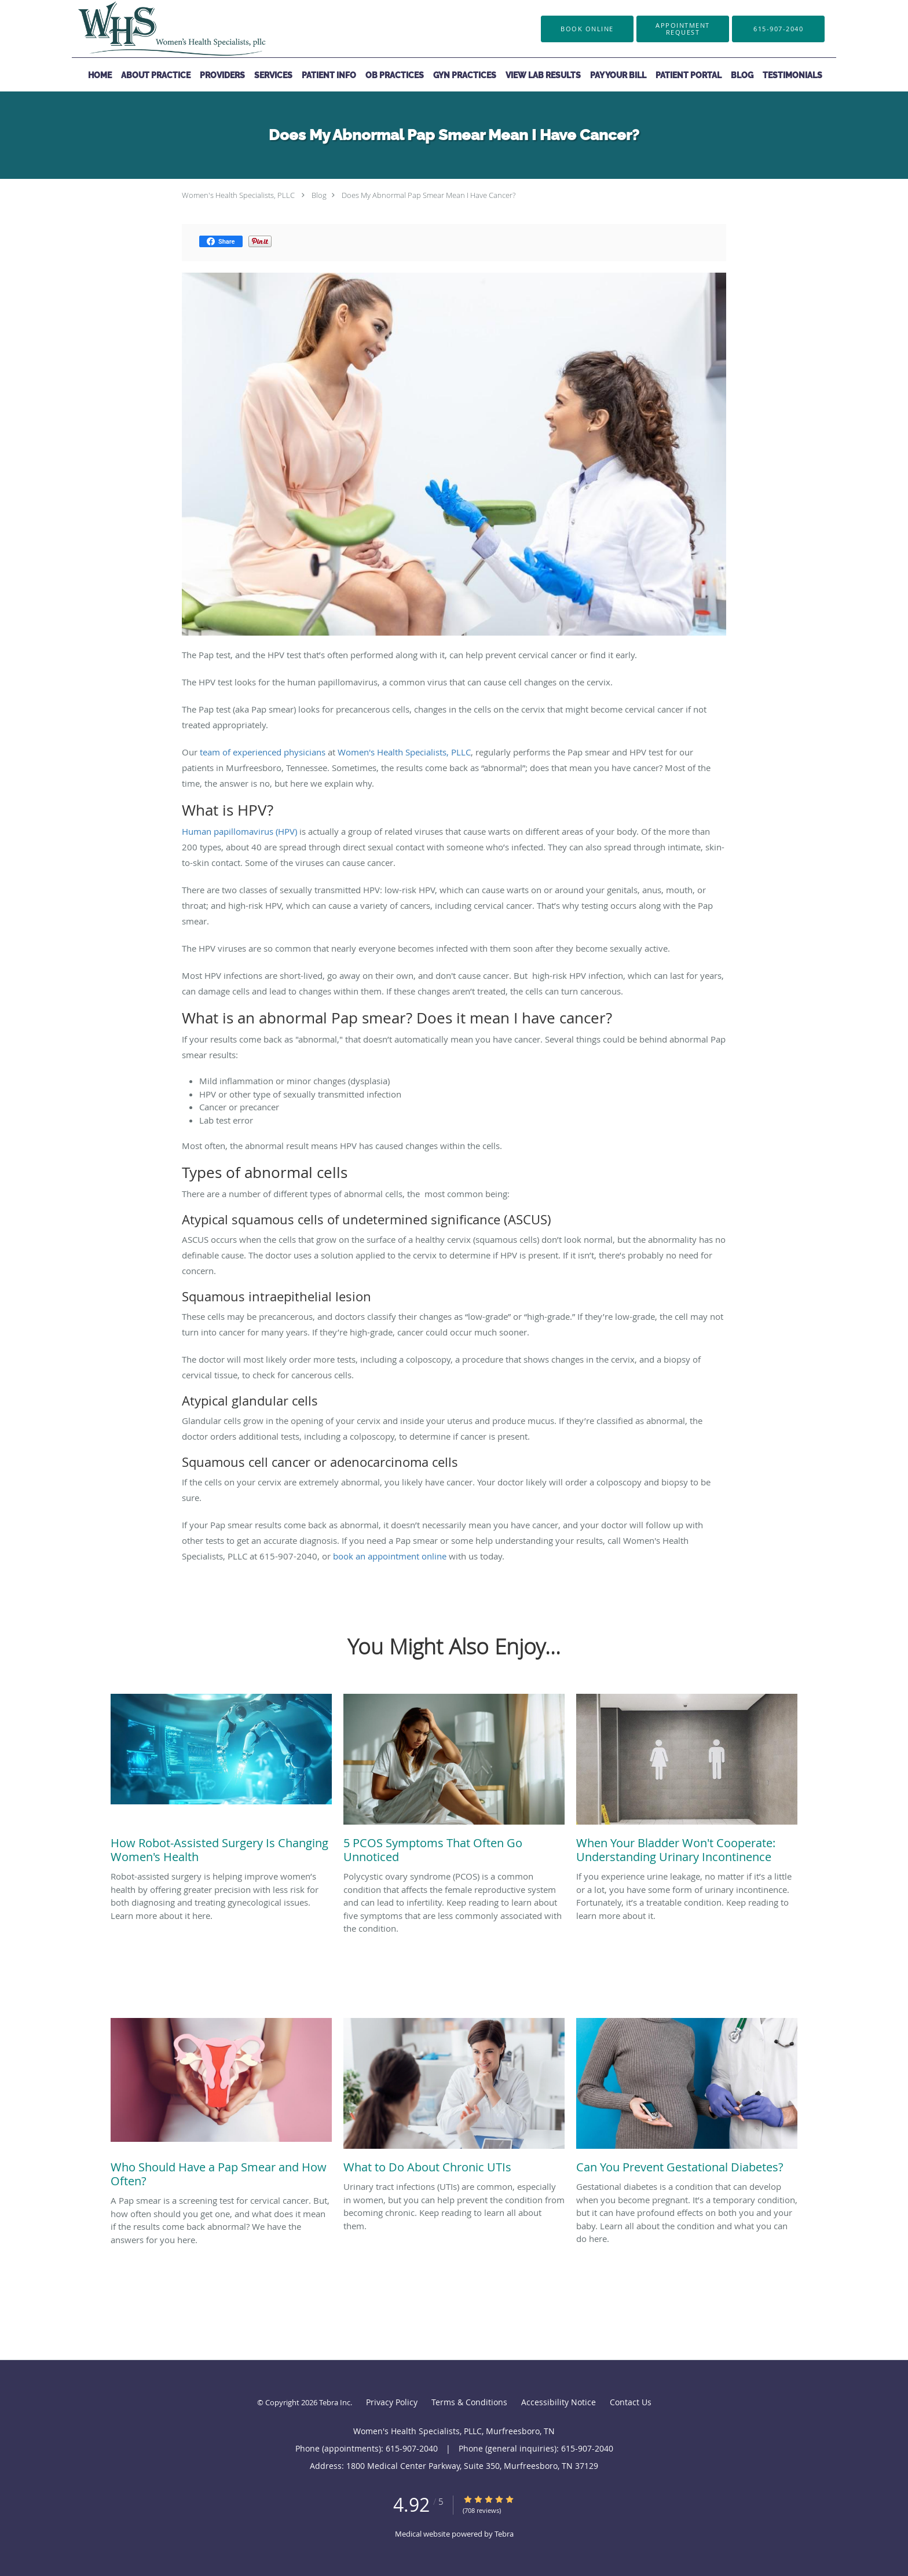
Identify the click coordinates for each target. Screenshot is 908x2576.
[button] (682, 29)
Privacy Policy (392, 2402)
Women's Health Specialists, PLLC (238, 195)
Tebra (504, 2534)
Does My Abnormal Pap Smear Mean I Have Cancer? (428, 195)
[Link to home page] (154, 28)
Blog (319, 195)
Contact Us (630, 2402)
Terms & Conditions (469, 2402)
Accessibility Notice (558, 2402)
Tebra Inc (334, 2402)
